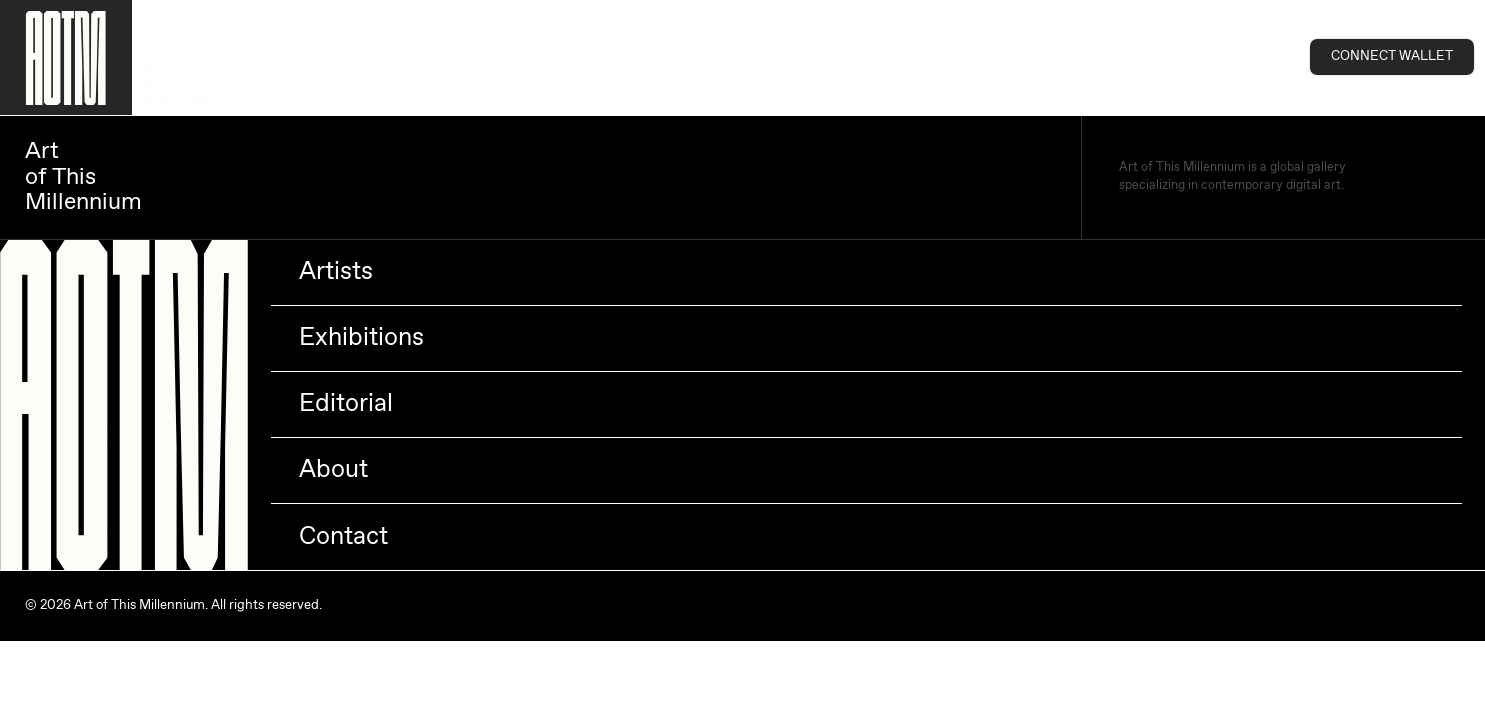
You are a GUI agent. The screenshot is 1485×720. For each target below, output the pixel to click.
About (333, 470)
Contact (343, 537)
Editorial (346, 404)
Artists (336, 272)
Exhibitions (361, 338)
